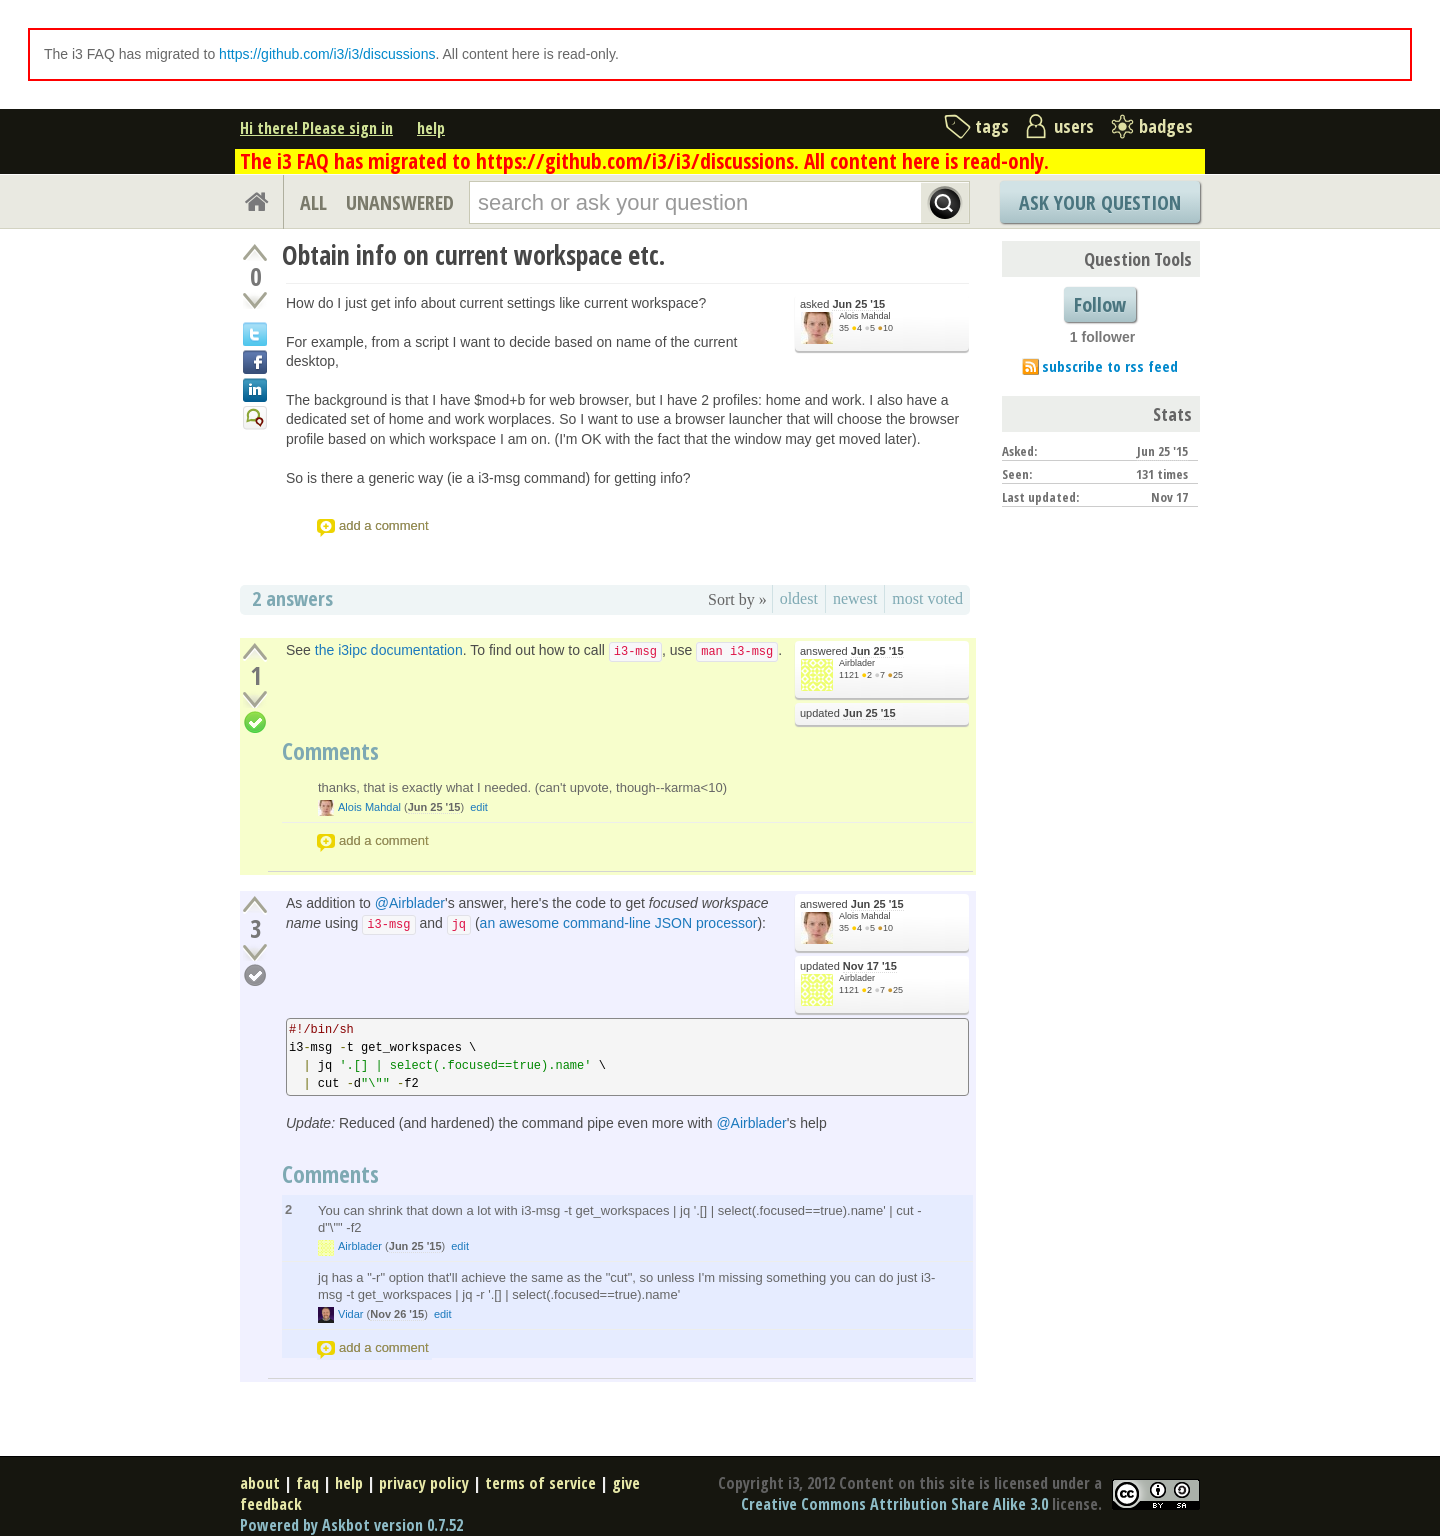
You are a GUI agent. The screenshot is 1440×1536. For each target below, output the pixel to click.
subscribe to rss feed (1110, 366)
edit (479, 807)
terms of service (540, 1483)
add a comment (384, 525)
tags (992, 126)
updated (848, 713)
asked (842, 304)
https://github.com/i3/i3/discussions (327, 54)
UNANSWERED (400, 202)
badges (1166, 126)
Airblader (857, 663)
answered (852, 651)
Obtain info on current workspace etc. (473, 255)
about (260, 1483)
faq (307, 1483)
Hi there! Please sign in (316, 128)
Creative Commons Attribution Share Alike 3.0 (894, 1504)
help (431, 128)
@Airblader (410, 903)
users (1074, 126)
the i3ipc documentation (389, 650)
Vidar (350, 1314)
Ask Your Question (1100, 202)
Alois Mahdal (865, 316)
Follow (1100, 304)
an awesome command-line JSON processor (619, 923)
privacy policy (424, 1483)
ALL (313, 202)
